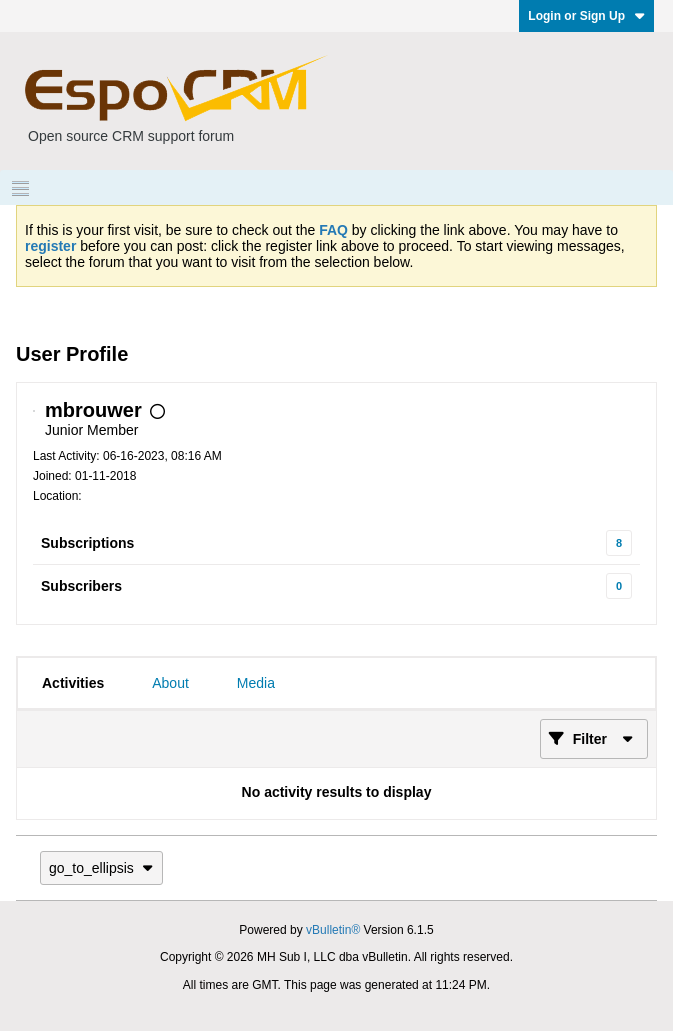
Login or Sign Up (586, 16)
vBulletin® (333, 930)
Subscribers (81, 586)
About (170, 683)
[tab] (73, 683)
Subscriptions (87, 543)
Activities (73, 683)
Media (256, 683)
